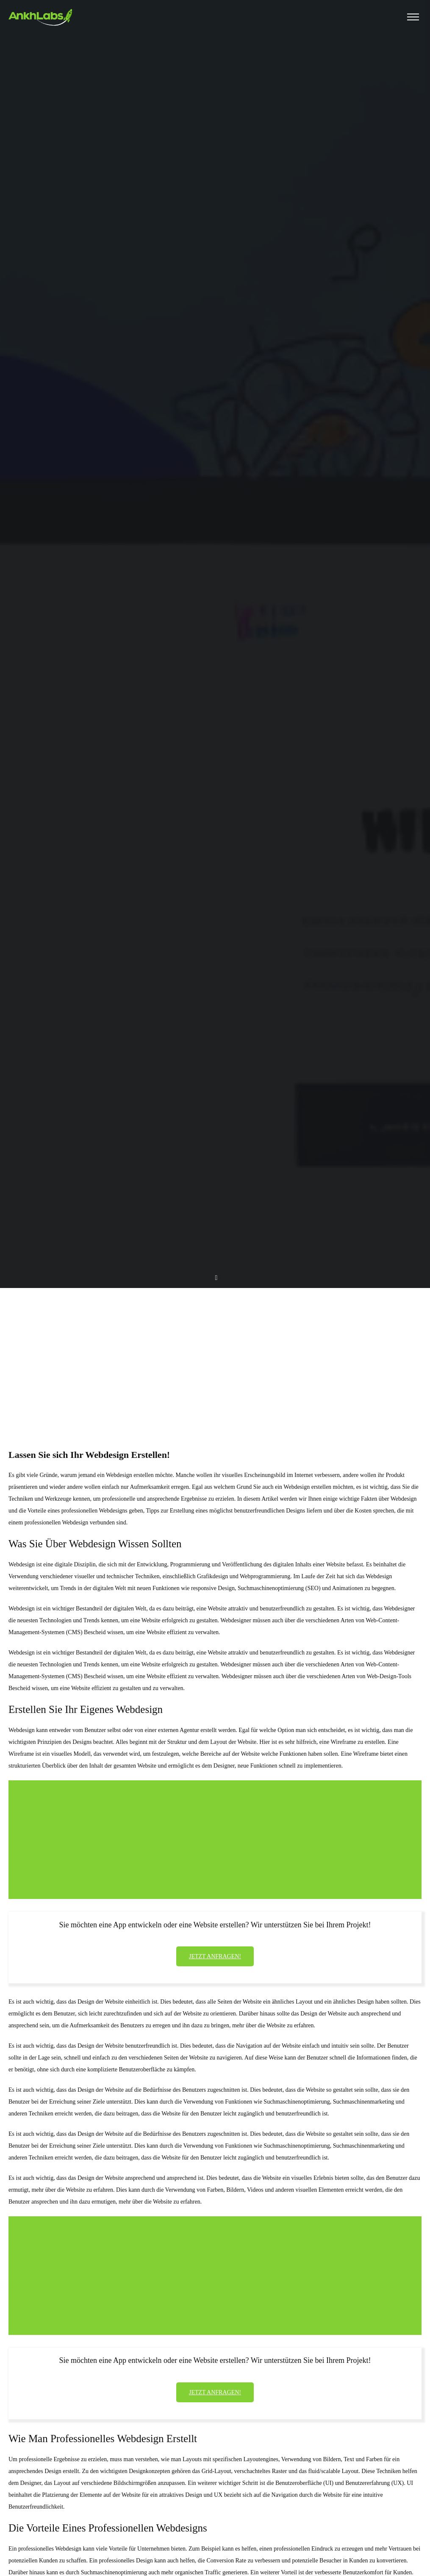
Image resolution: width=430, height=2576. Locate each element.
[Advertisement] (215, 1353)
